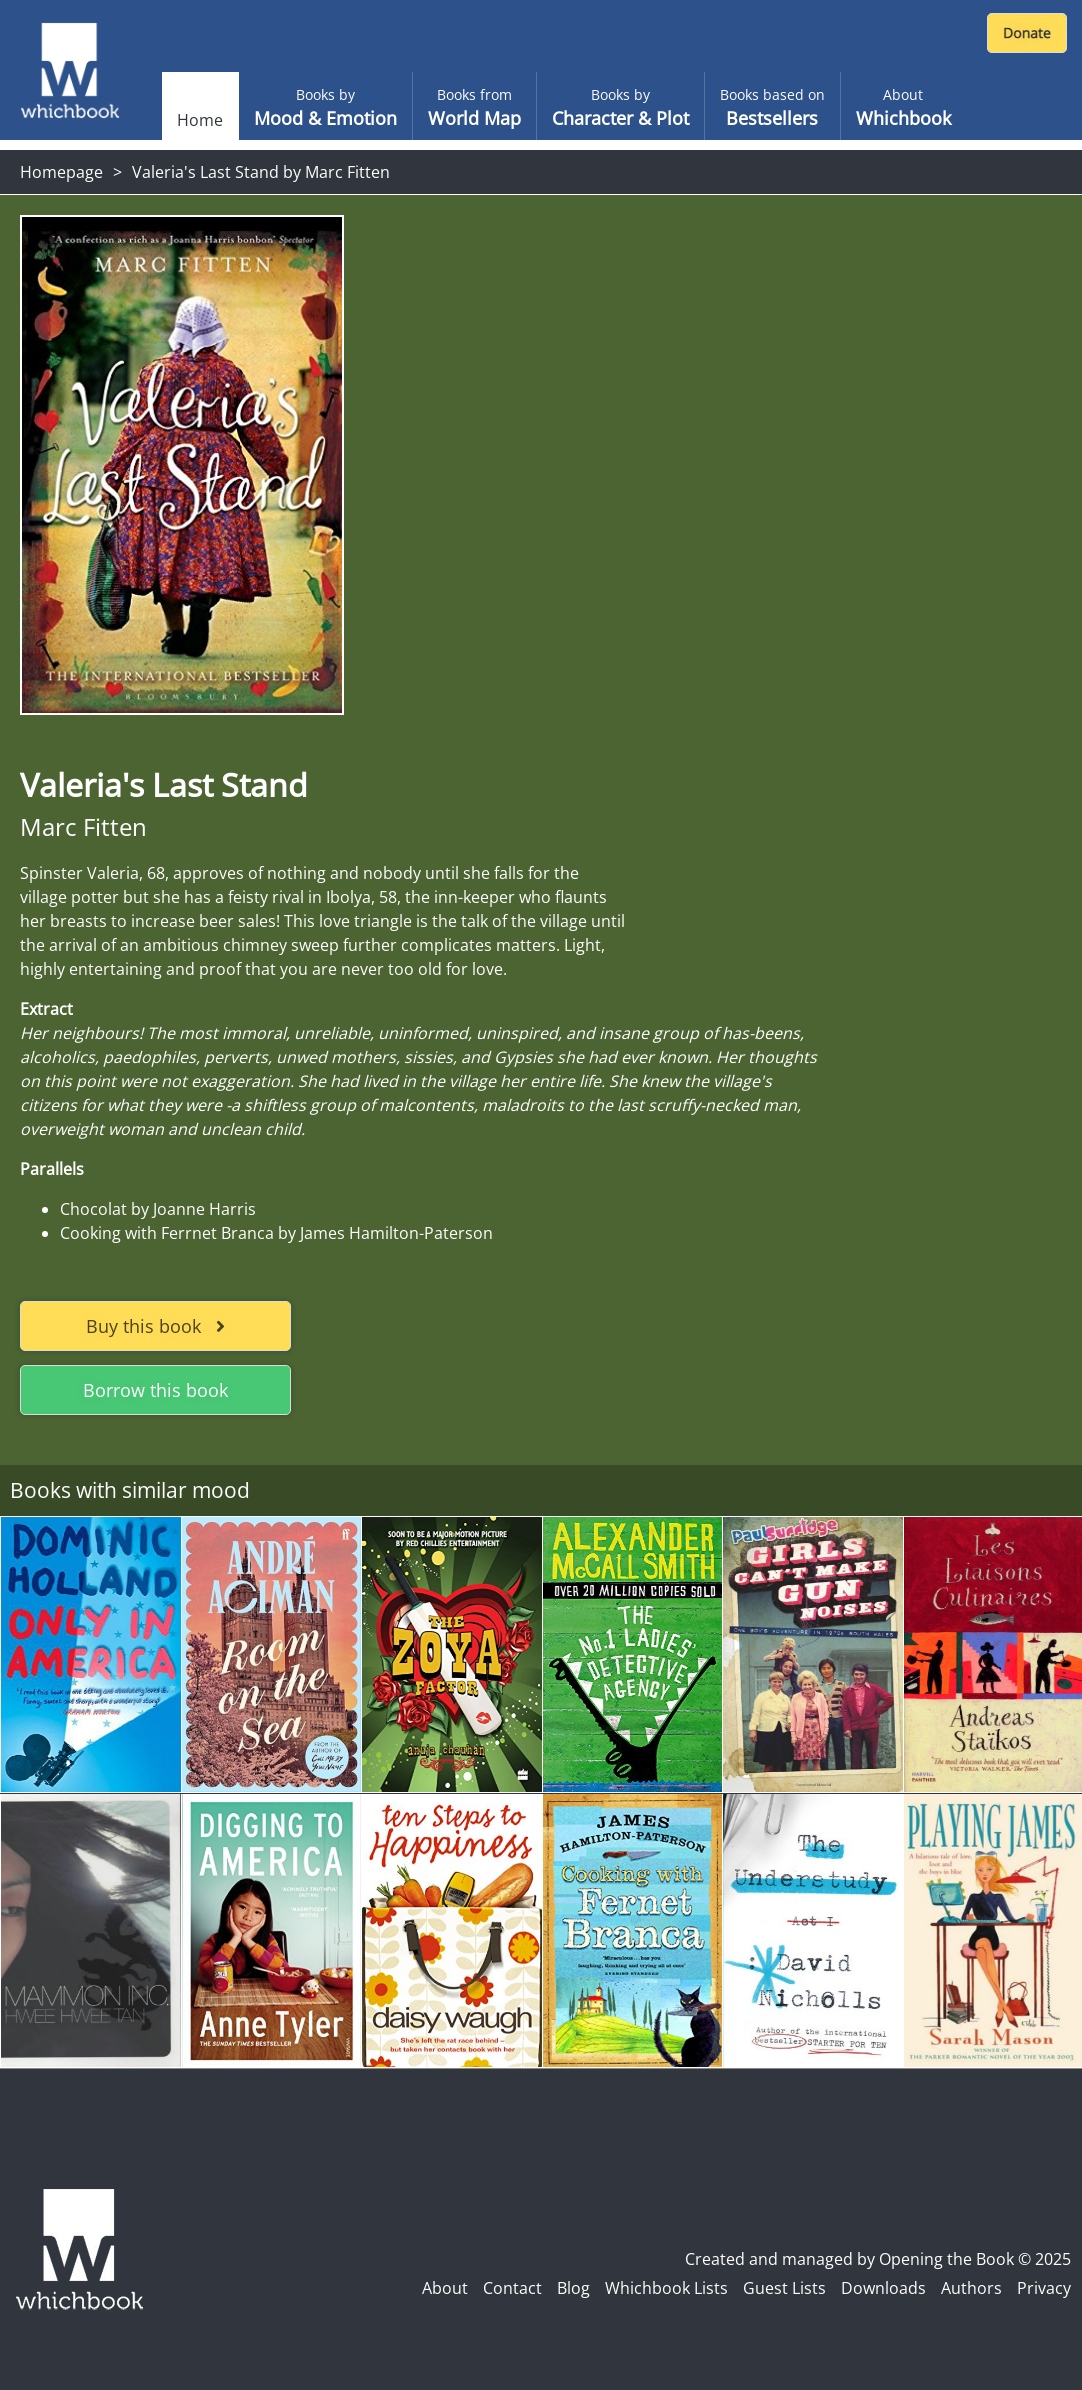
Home (200, 120)
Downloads (883, 2288)
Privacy (1044, 2288)
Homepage (61, 172)
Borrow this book (155, 1390)
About (445, 2288)
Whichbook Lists (666, 2288)
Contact (512, 2288)
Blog (573, 2288)
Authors (971, 2288)
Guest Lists (784, 2288)
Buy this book (155, 1326)
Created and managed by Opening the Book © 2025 (878, 2259)
